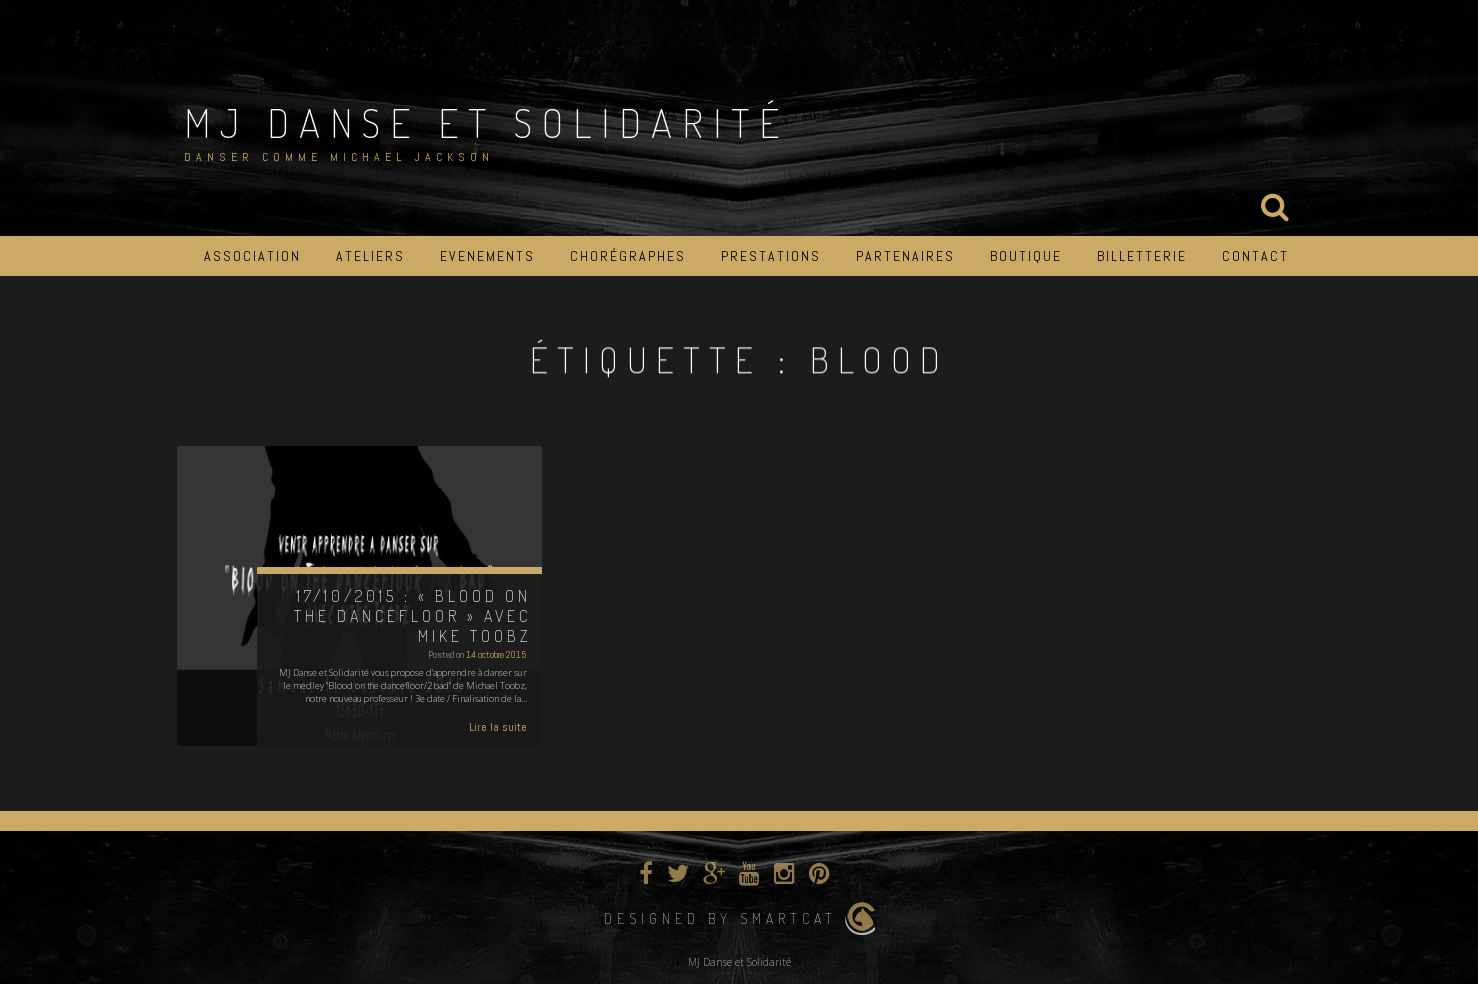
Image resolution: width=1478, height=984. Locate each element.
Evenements (487, 256)
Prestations (771, 256)
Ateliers (370, 256)
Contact (1255, 256)
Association (252, 256)
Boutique (1026, 256)
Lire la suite (498, 727)
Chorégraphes (628, 256)
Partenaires (905, 256)
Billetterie (1142, 256)
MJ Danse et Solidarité (486, 122)
